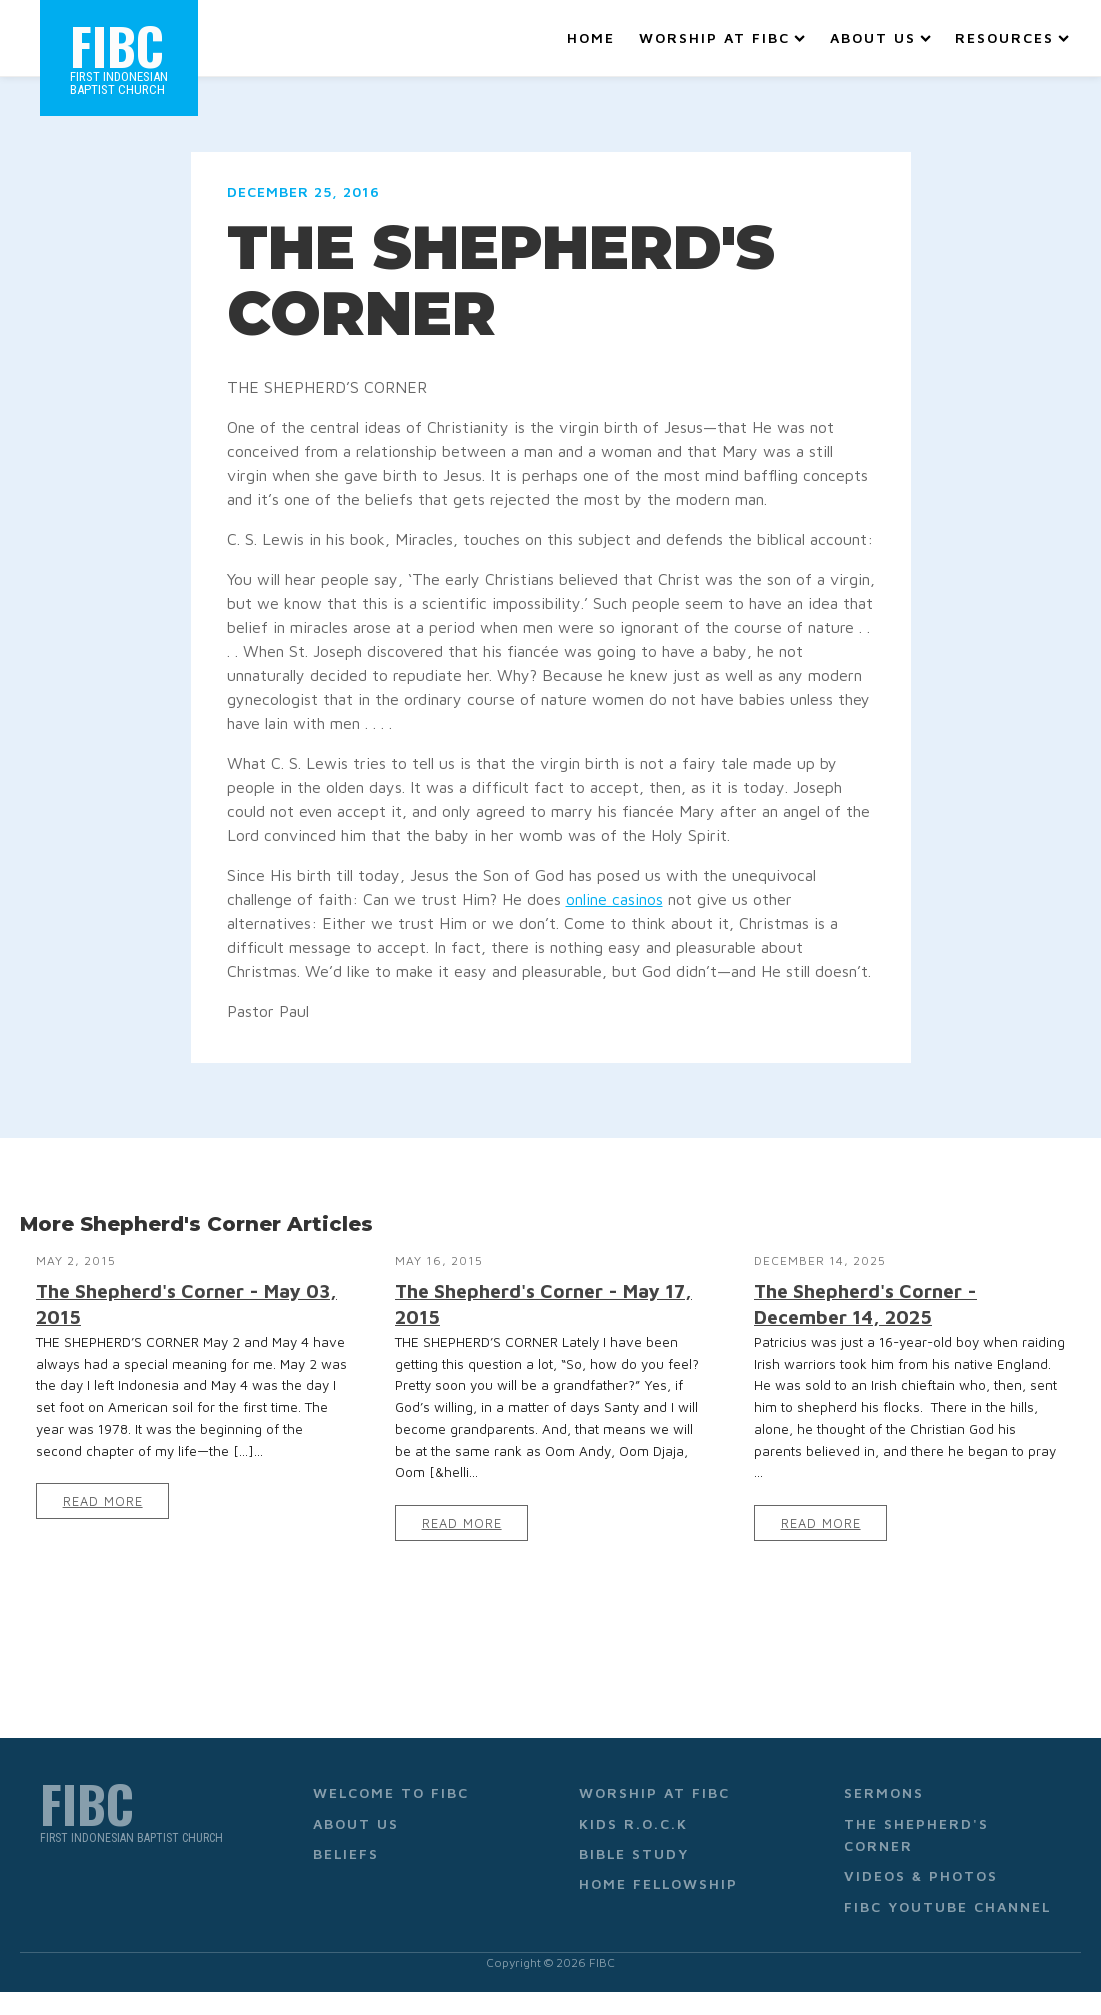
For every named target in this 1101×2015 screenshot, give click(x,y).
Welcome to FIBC (391, 1792)
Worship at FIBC (722, 37)
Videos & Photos (921, 1875)
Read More (103, 1501)
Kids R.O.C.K (633, 1823)
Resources (1012, 37)
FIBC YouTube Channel (947, 1906)
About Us (880, 37)
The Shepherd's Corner (916, 1834)
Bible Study (634, 1853)
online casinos (614, 899)
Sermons (884, 1792)
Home (591, 37)
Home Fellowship (658, 1883)
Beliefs (346, 1853)
